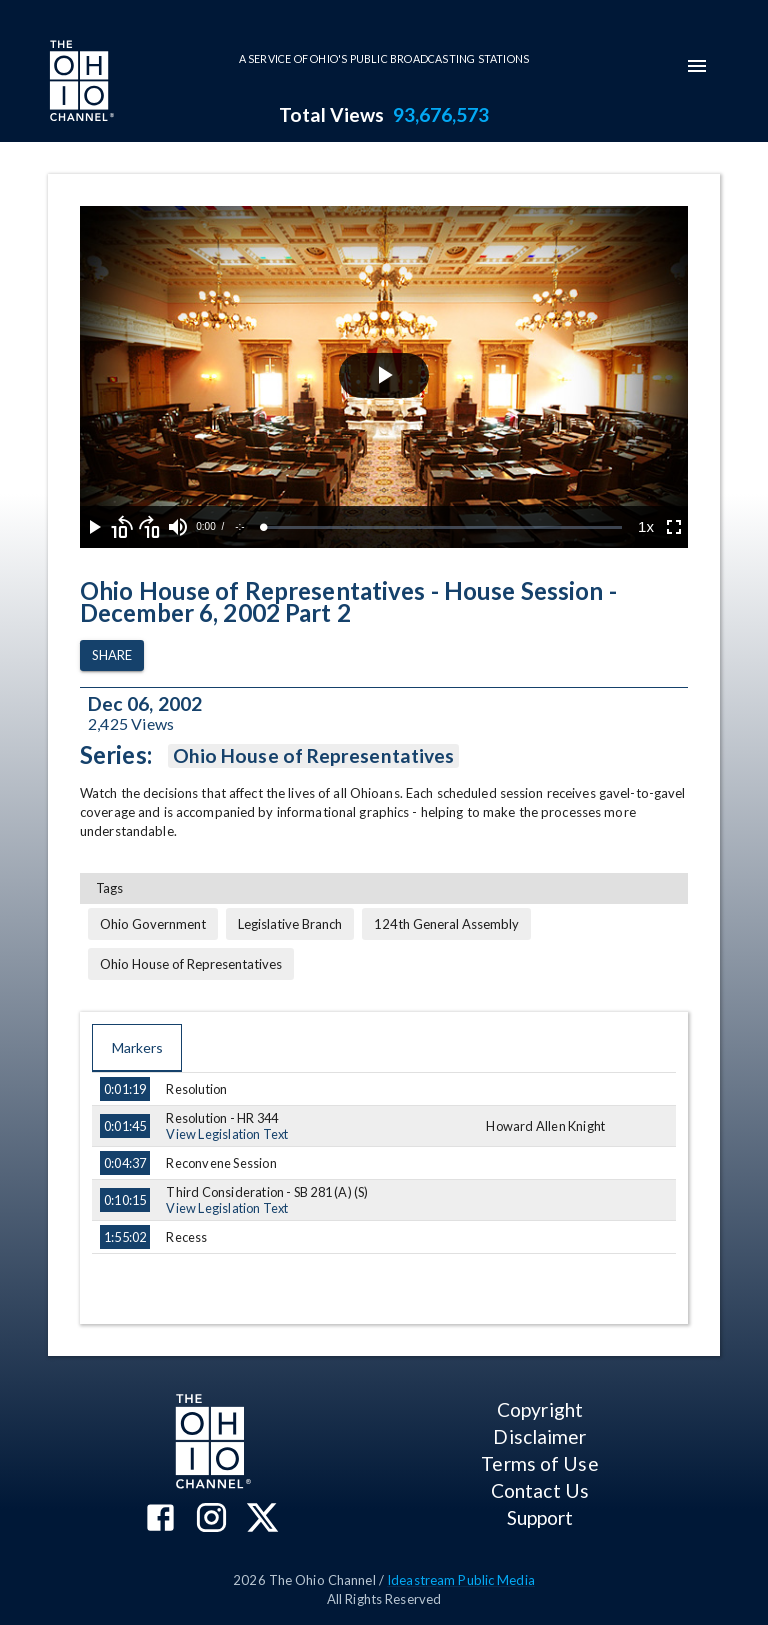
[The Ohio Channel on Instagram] (211, 1519)
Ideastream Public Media (461, 1580)
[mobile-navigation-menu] (697, 66)
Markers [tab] (137, 1048)
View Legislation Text (227, 1134)
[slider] (443, 527)
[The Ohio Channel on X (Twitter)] (262, 1519)
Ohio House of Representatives (313, 756)
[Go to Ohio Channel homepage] (80, 83)
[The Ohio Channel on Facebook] (160, 1519)
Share (112, 655)
